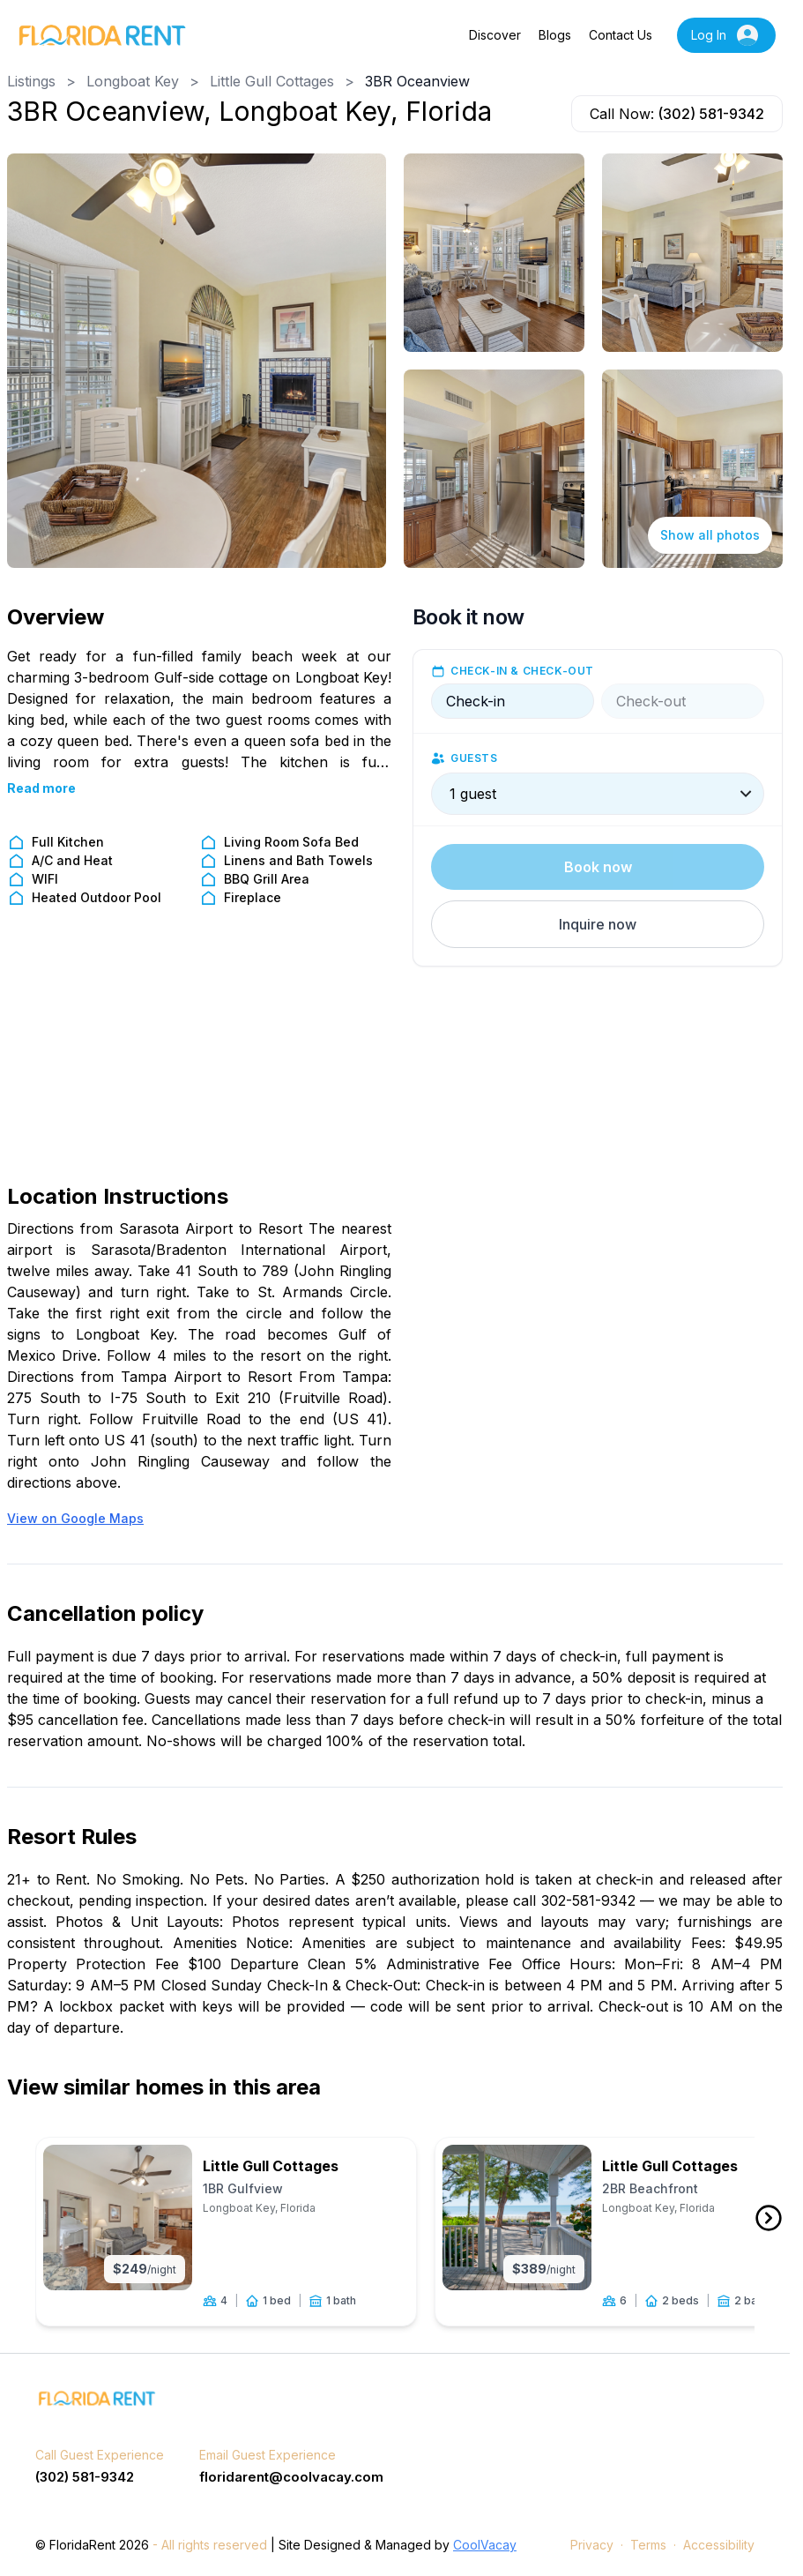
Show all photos (710, 534)
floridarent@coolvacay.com (291, 2476)
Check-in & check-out (522, 670)
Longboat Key (132, 81)
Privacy (591, 2545)
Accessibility (719, 2545)
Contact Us (620, 34)
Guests (474, 758)
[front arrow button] (769, 2219)
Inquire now (597, 924)
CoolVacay (485, 2545)
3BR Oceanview (417, 81)
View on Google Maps (75, 1518)
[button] (597, 924)
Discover (495, 34)
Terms (648, 2545)
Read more (41, 787)
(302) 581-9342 (711, 114)
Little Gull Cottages (272, 81)
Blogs (555, 34)
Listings (31, 81)
